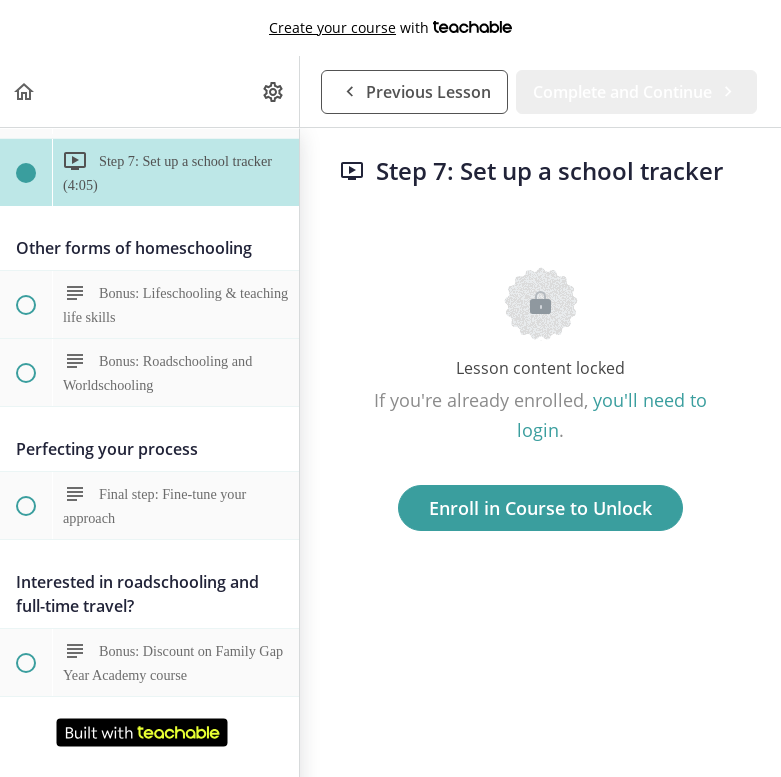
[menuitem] (274, 91)
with (390, 28)
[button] (25, 91)
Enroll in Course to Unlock (540, 508)
